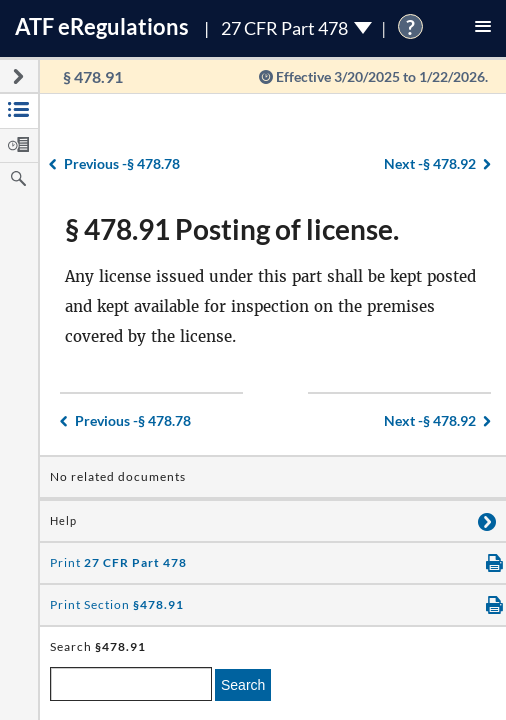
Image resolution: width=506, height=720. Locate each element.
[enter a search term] (131, 684)
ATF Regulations (102, 26)
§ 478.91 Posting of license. (232, 229)
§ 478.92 (430, 163)
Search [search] (243, 685)
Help (63, 521)
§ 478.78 (122, 163)
